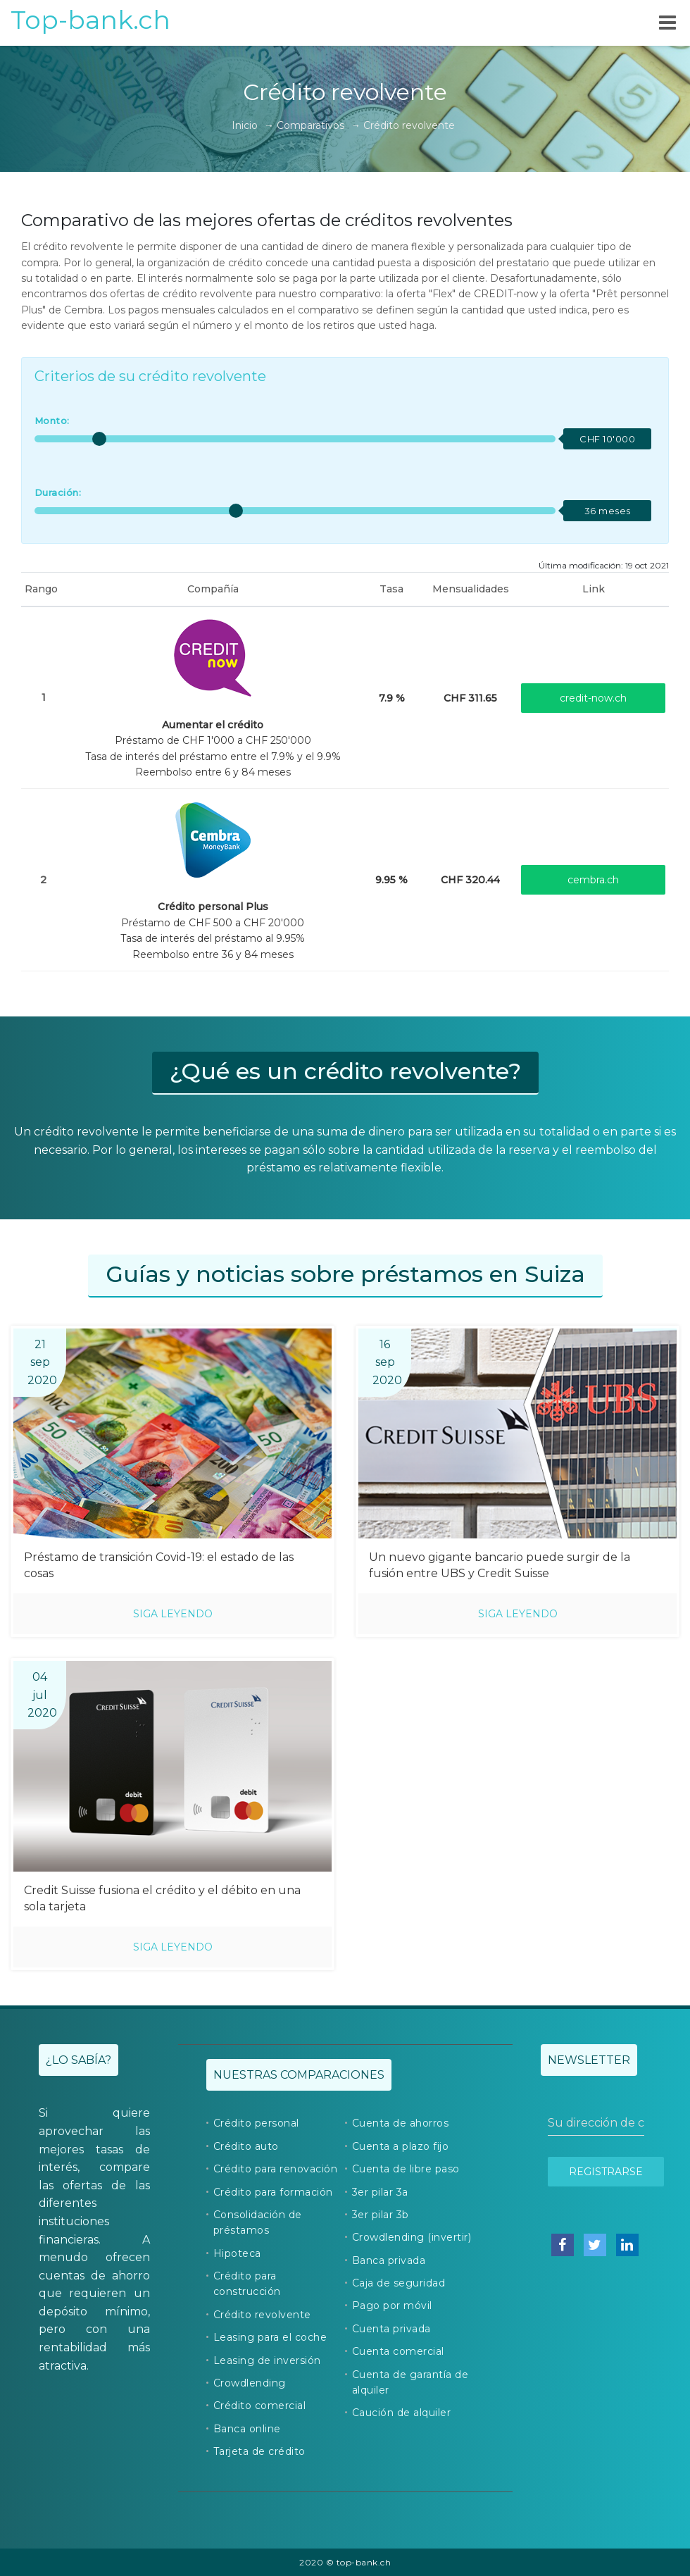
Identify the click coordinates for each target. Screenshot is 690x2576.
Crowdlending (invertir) (412, 2237)
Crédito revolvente (262, 2314)
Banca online (247, 2428)
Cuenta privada (391, 2328)
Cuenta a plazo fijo (400, 2146)
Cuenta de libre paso (406, 2169)
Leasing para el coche (270, 2337)
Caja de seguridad (399, 2283)
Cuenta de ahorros (400, 2123)
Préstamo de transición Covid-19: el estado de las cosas (159, 1565)
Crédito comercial (259, 2405)
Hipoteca (237, 2253)
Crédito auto (246, 2146)
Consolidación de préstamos (257, 2222)
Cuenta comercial (398, 2351)
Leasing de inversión (267, 2360)
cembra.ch (593, 879)
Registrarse (606, 2171)
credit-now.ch (593, 698)
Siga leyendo (173, 1614)
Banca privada (389, 2260)
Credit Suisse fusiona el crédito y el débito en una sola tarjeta (162, 1898)
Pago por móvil (392, 2305)
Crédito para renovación (275, 2169)
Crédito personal (256, 2123)
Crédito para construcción (247, 2284)
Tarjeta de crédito (259, 2451)
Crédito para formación (273, 2192)
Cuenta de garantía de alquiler (410, 2382)
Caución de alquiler (401, 2412)
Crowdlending (249, 2383)
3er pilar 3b (380, 2214)
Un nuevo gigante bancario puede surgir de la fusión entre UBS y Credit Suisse (499, 1565)
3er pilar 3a (380, 2192)
